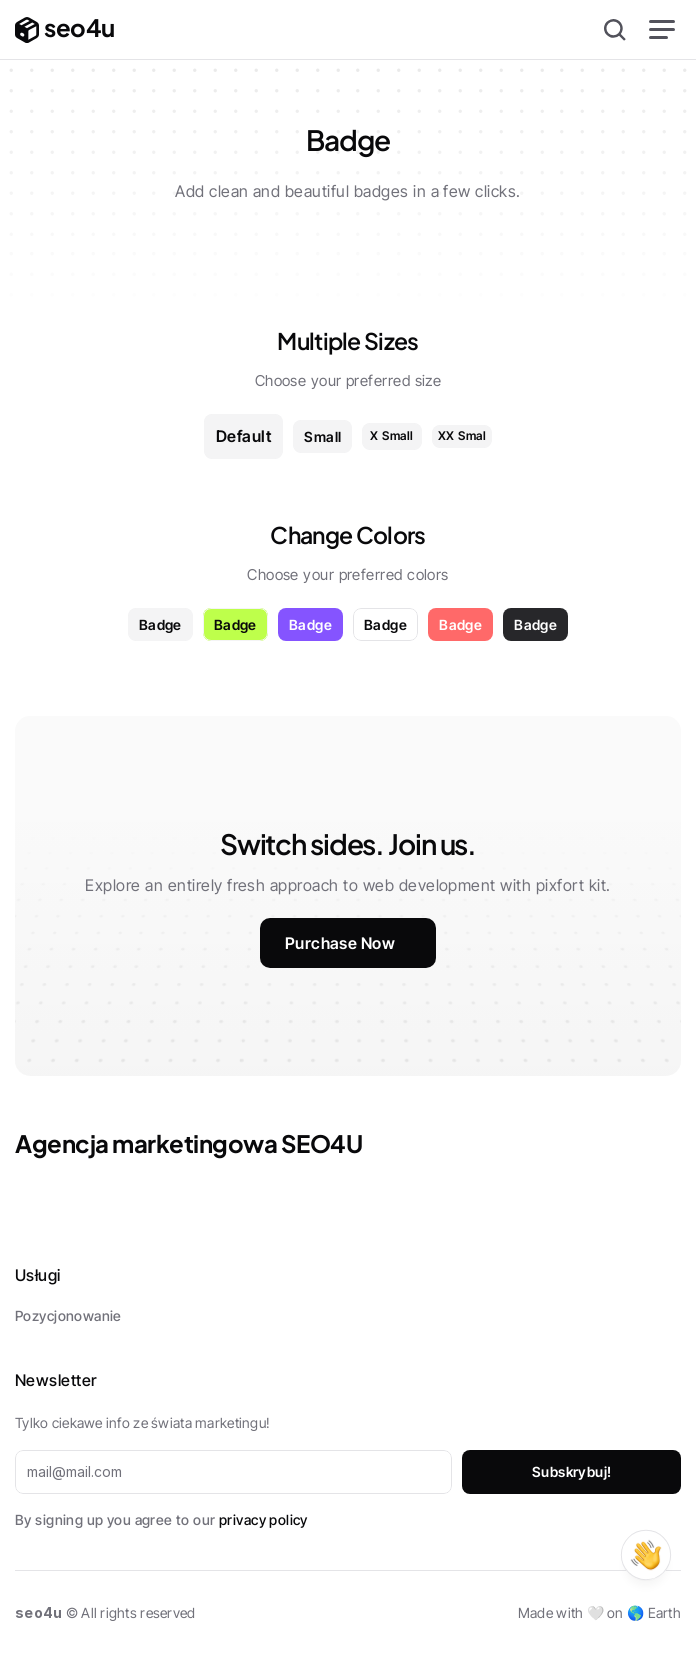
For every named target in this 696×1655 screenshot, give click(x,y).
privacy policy (263, 1519)
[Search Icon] (615, 30)
